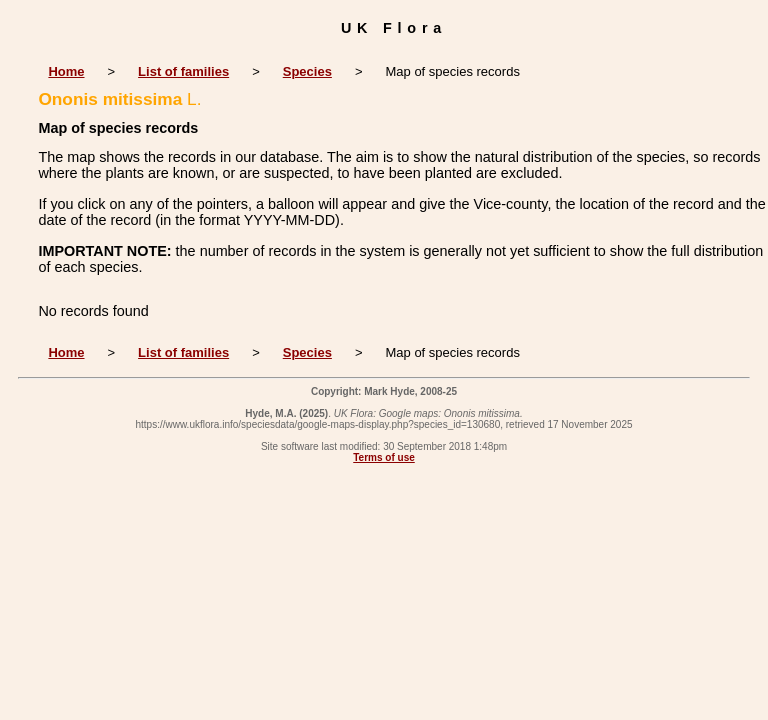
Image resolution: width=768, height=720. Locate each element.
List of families (183, 71)
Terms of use (384, 457)
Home (66, 71)
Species (307, 71)
